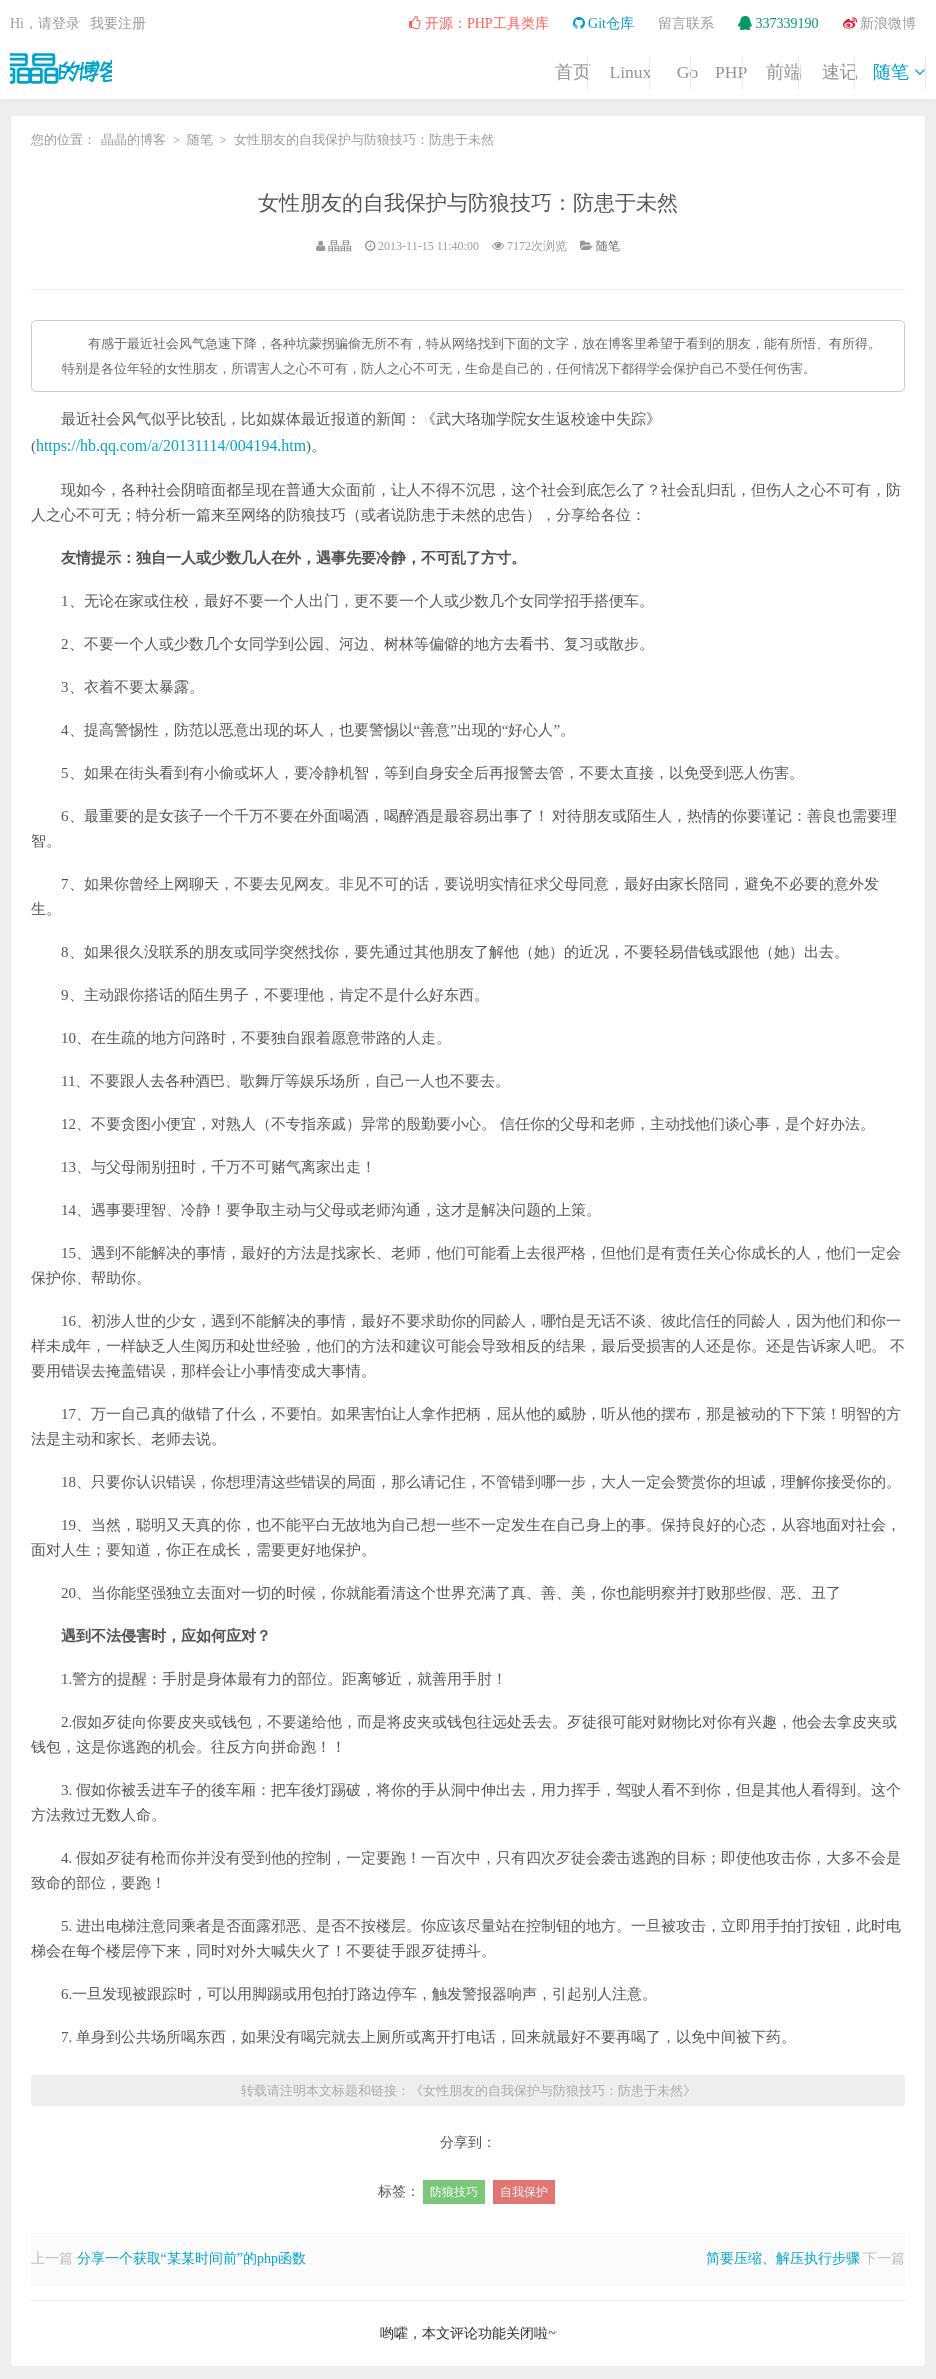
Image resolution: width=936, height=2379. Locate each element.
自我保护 (524, 2189)
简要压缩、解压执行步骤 (783, 2255)
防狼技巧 (454, 2189)
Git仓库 (603, 23)
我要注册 (118, 23)
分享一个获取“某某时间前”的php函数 (191, 2255)
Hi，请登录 (45, 23)
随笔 (875, 68)
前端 (671, 68)
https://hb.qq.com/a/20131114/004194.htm (163, 444)
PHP (568, 68)
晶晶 (340, 246)
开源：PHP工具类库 (478, 23)
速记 (773, 68)
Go (467, 68)
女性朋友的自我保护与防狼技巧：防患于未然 (468, 201)
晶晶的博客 (70, 66)
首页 (263, 68)
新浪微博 (880, 23)
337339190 (778, 23)
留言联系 (686, 23)
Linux (365, 68)
